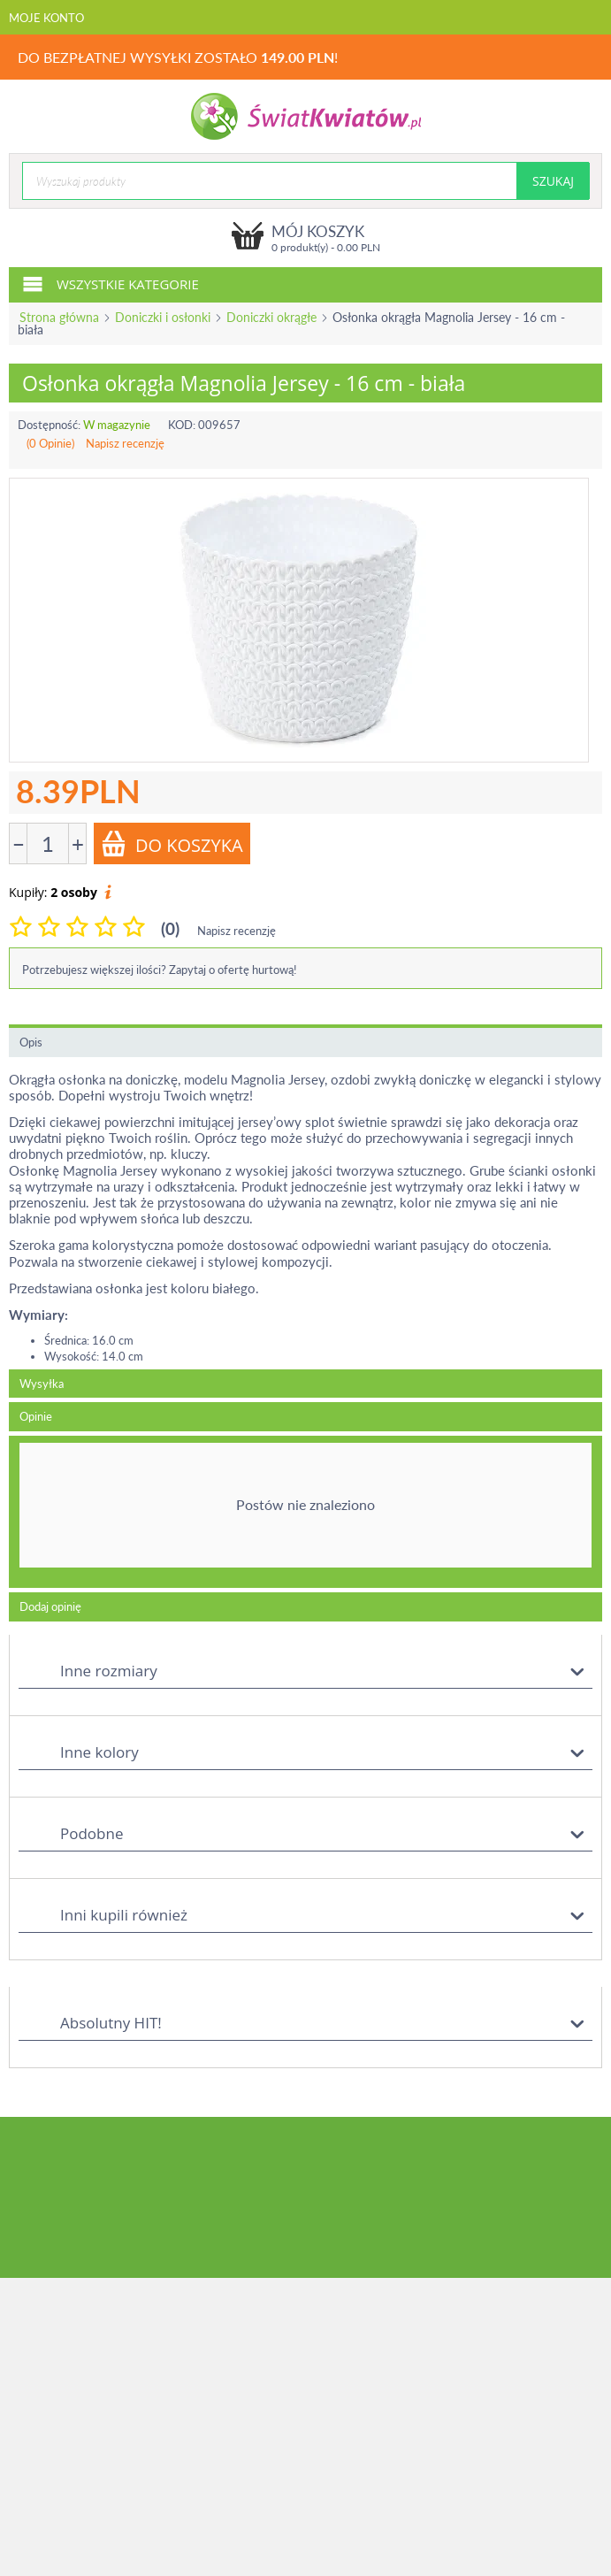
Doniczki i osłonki (162, 317)
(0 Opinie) (50, 443)
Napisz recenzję (125, 443)
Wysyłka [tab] (41, 1383)
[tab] (305, 1512)
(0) (170, 928)
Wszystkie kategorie (110, 283)
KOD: (181, 425)
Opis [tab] (30, 1042)
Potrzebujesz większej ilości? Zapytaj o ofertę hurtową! (159, 969)
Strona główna (59, 317)
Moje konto (46, 18)
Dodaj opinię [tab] (50, 1606)
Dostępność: (49, 425)
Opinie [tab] (35, 1416)
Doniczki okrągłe (271, 317)
